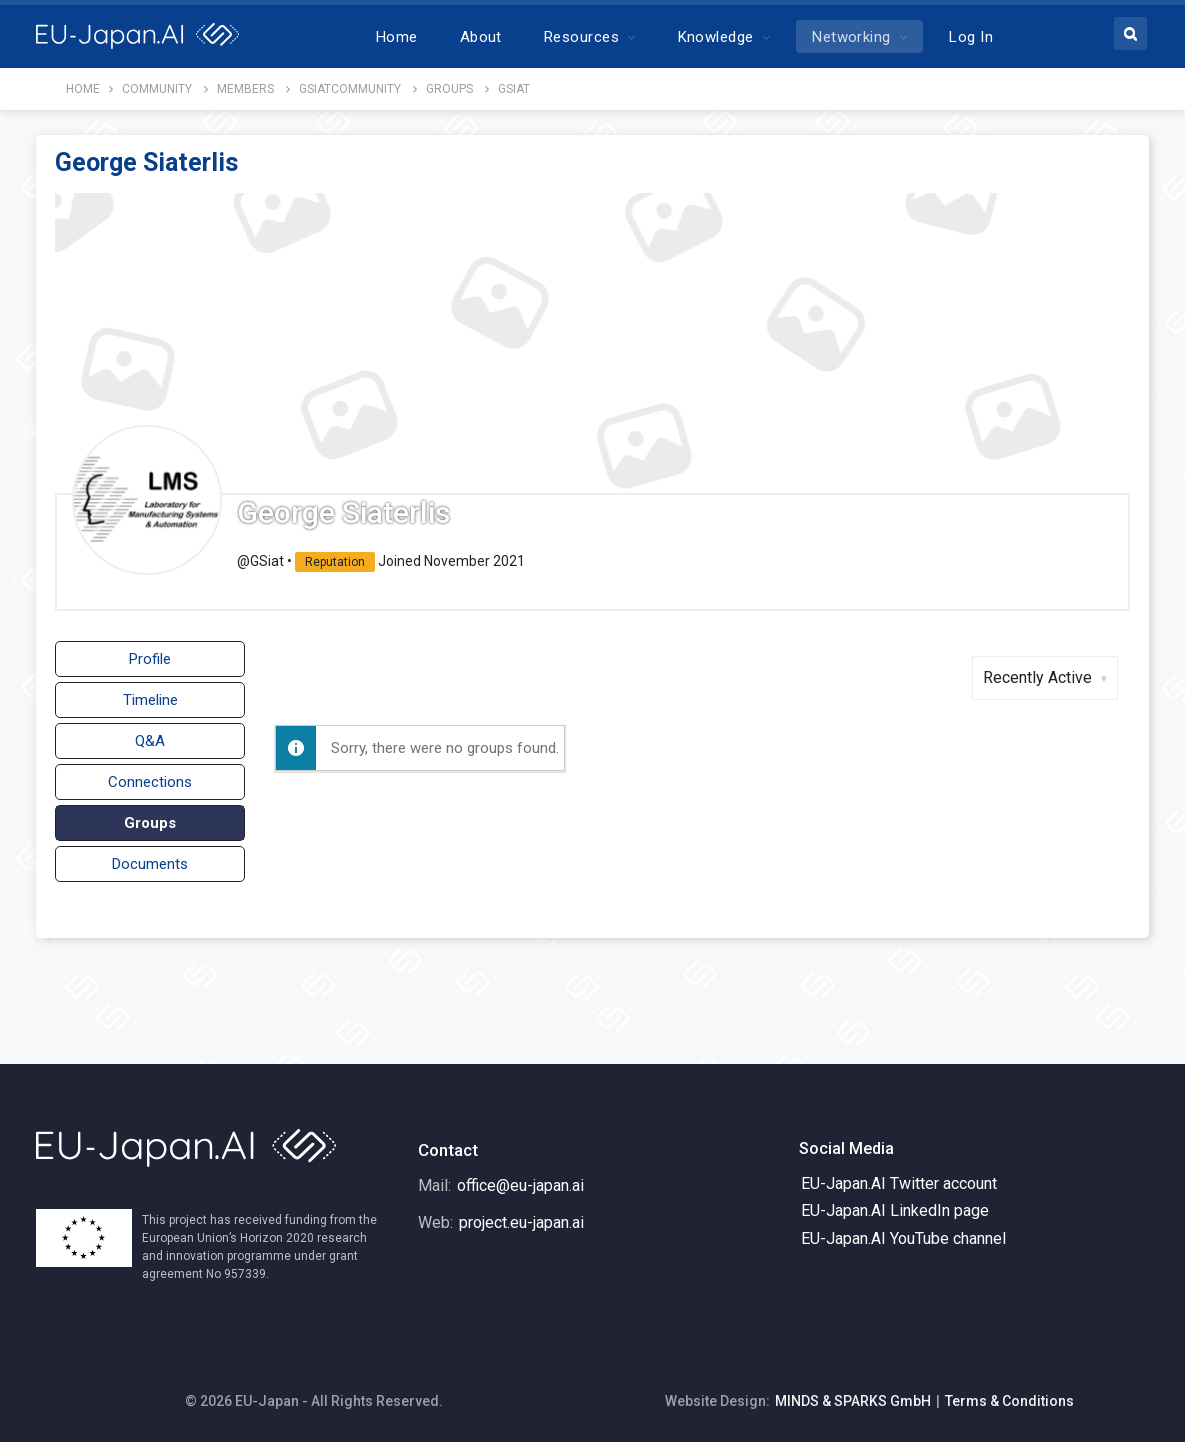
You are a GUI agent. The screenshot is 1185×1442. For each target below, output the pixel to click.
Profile (150, 659)
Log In (971, 37)
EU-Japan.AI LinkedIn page (895, 1210)
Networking (851, 37)
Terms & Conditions (1009, 1401)
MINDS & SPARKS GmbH (853, 1401)
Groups (150, 823)
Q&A (150, 741)
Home (397, 37)
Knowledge (716, 37)
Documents (150, 864)
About (481, 37)
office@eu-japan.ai (520, 1185)
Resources (581, 37)
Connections (150, 782)
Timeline (150, 700)
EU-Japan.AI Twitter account (899, 1183)
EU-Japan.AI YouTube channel (903, 1238)
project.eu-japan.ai (521, 1222)
